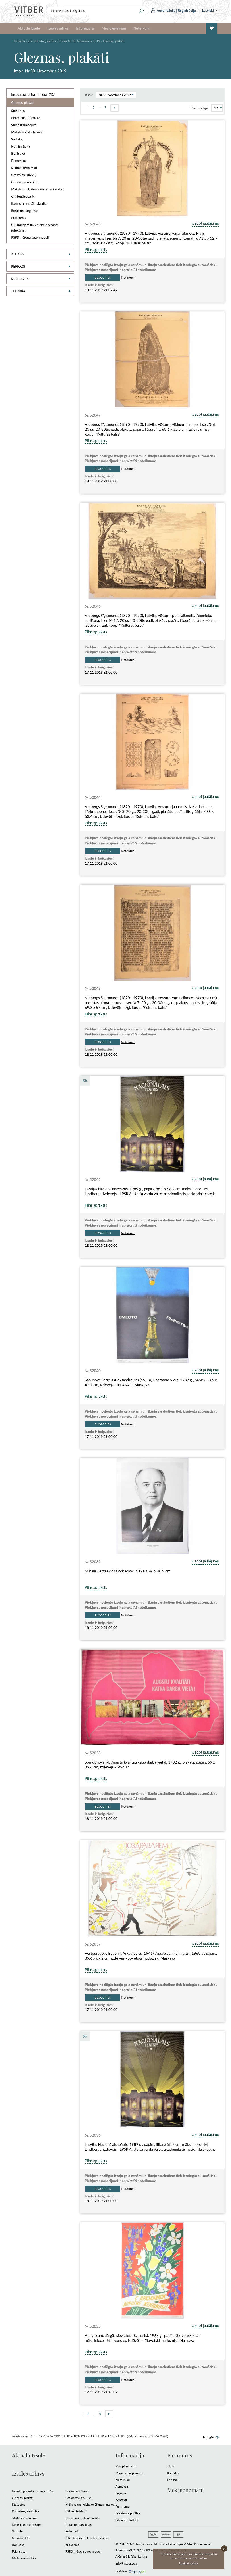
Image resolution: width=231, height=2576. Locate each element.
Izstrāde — (130, 2570)
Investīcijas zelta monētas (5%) (33, 94)
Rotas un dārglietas (24, 210)
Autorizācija (163, 10)
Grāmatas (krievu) (23, 175)
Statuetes (18, 110)
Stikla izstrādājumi (24, 125)
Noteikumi (141, 28)
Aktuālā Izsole (29, 28)
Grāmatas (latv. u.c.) (25, 182)
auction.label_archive (42, 41)
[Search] (141, 10)
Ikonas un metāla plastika (29, 203)
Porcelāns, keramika (25, 117)
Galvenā (19, 41)
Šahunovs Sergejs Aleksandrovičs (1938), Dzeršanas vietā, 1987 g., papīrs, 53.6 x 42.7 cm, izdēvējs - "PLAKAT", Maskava (151, 1382)
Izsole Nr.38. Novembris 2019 (79, 41)
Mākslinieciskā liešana (27, 132)
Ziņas (170, 2466)
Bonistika (18, 153)
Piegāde (120, 2493)
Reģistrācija (187, 10)
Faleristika (18, 160)
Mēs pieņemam (114, 28)
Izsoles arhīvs (58, 28)
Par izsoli (173, 2480)
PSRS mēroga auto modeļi (30, 237)
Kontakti (121, 2500)
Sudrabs (16, 139)
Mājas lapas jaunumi (129, 2473)
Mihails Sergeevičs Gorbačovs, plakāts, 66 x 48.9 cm (127, 1571)
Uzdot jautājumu (205, 223)
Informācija (85, 28)
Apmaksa (121, 2486)
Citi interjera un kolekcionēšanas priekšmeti (34, 227)
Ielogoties (102, 277)
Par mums (122, 2506)
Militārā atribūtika (24, 167)
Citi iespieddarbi (23, 196)
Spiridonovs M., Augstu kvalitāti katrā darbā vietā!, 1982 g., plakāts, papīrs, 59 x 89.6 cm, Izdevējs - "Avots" (150, 1765)
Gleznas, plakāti (22, 102)
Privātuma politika (127, 2513)
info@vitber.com (126, 2563)
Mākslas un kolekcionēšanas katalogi (38, 189)
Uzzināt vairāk (188, 2563)
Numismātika (20, 146)
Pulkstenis (18, 217)
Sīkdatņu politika (126, 2520)
